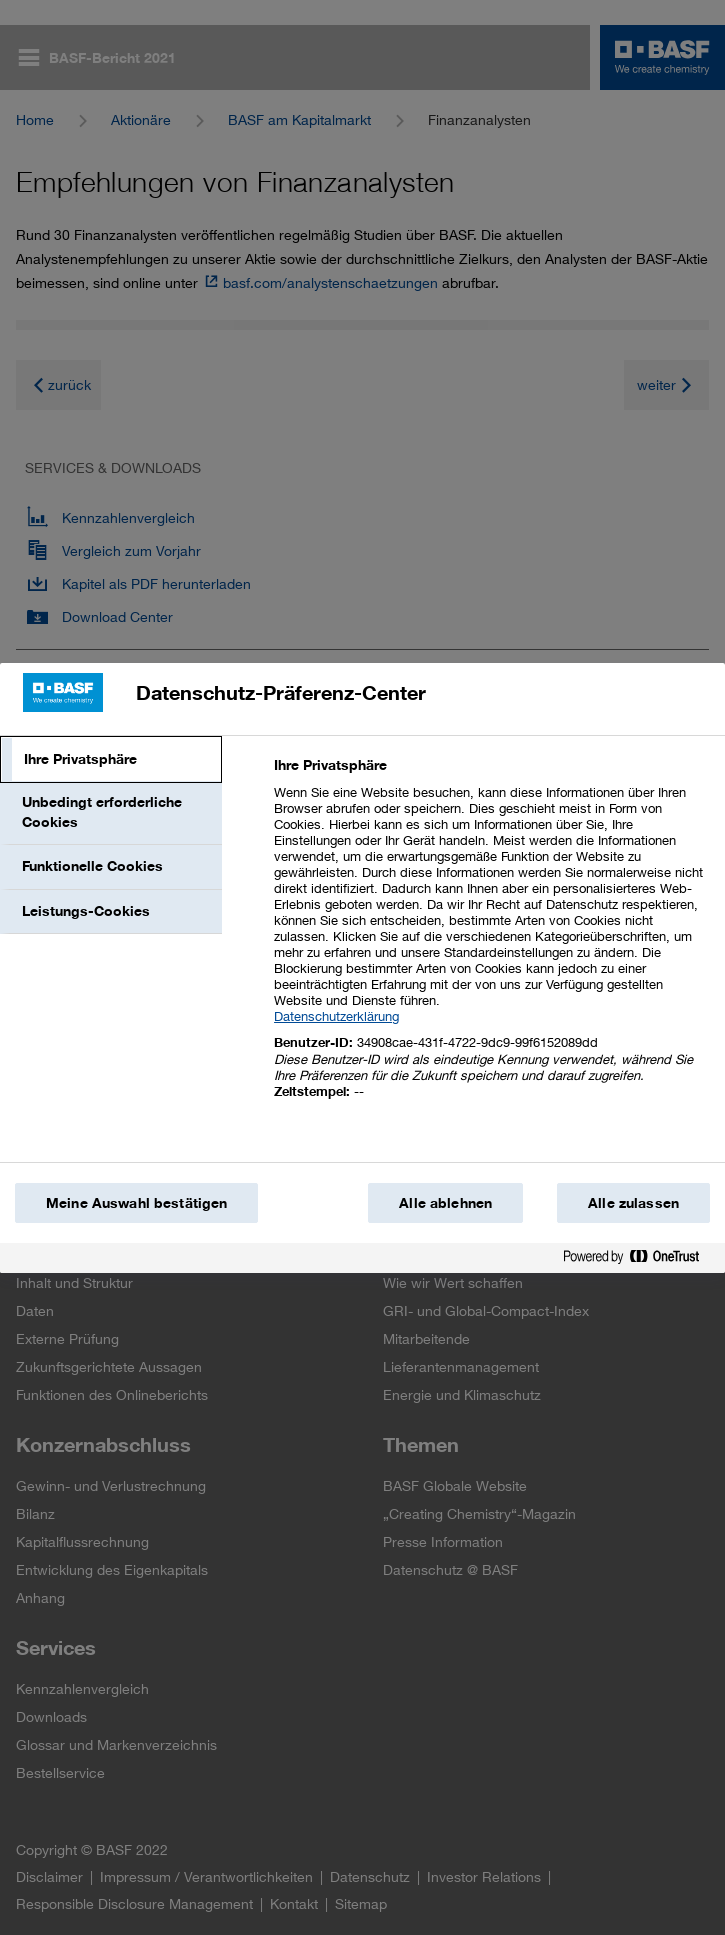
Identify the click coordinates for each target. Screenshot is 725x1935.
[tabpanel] (491, 939)
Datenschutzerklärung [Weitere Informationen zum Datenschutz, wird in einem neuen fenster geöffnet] (336, 1016)
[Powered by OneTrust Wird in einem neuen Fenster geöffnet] (639, 1260)
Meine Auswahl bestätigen (136, 1203)
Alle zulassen (633, 1203)
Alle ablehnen (445, 1203)
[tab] (111, 760)
